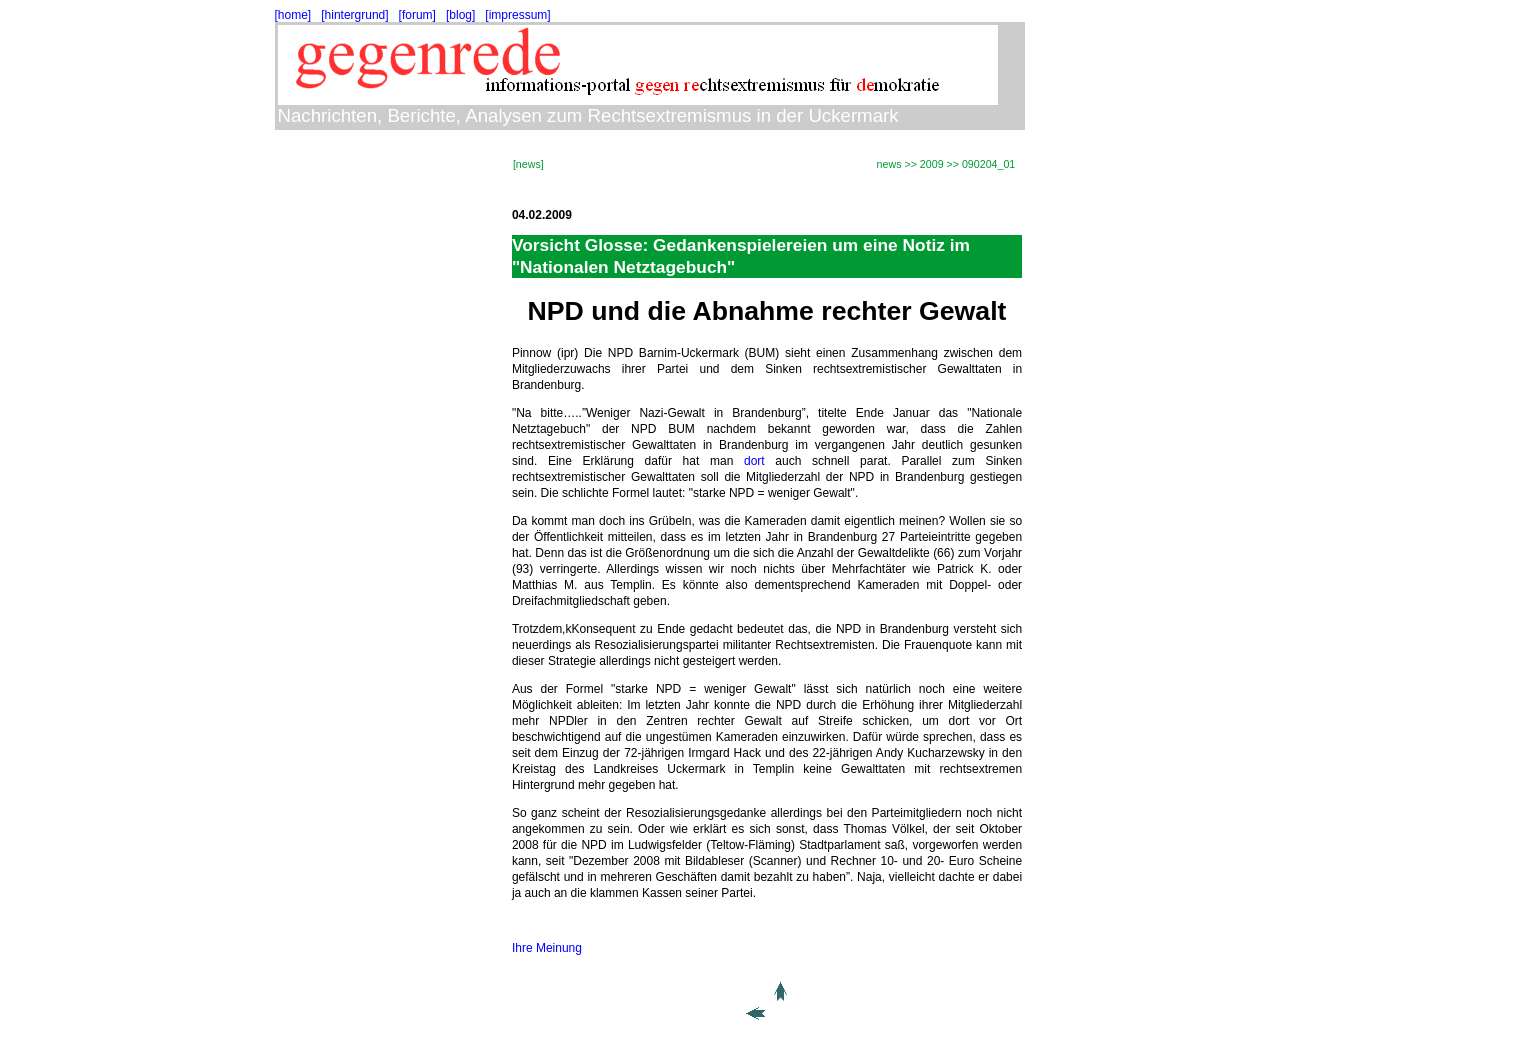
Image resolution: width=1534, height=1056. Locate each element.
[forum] (417, 15)
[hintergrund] (354, 15)
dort (754, 461)
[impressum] (517, 15)
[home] (293, 15)
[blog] (460, 15)
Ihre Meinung (547, 948)
